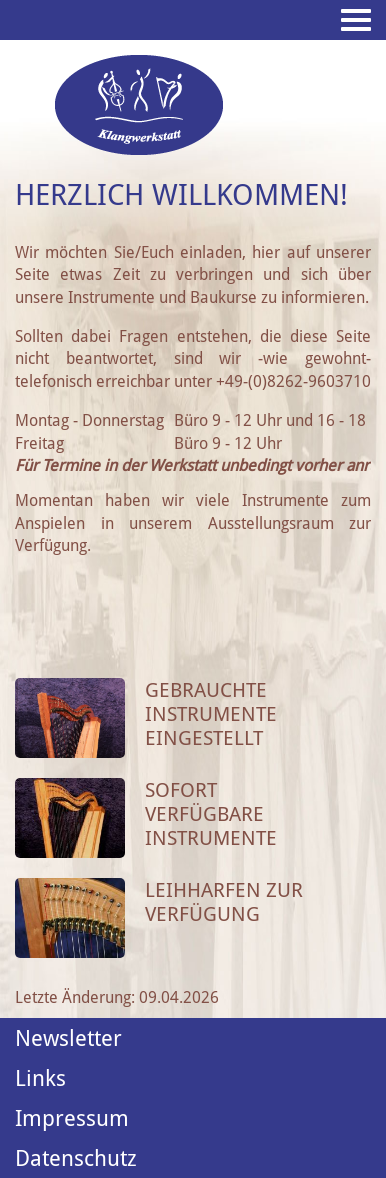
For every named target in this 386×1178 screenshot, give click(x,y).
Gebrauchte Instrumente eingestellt (211, 714)
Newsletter (68, 1038)
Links (40, 1078)
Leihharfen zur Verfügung (224, 902)
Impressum (72, 1118)
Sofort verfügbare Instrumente (211, 814)
